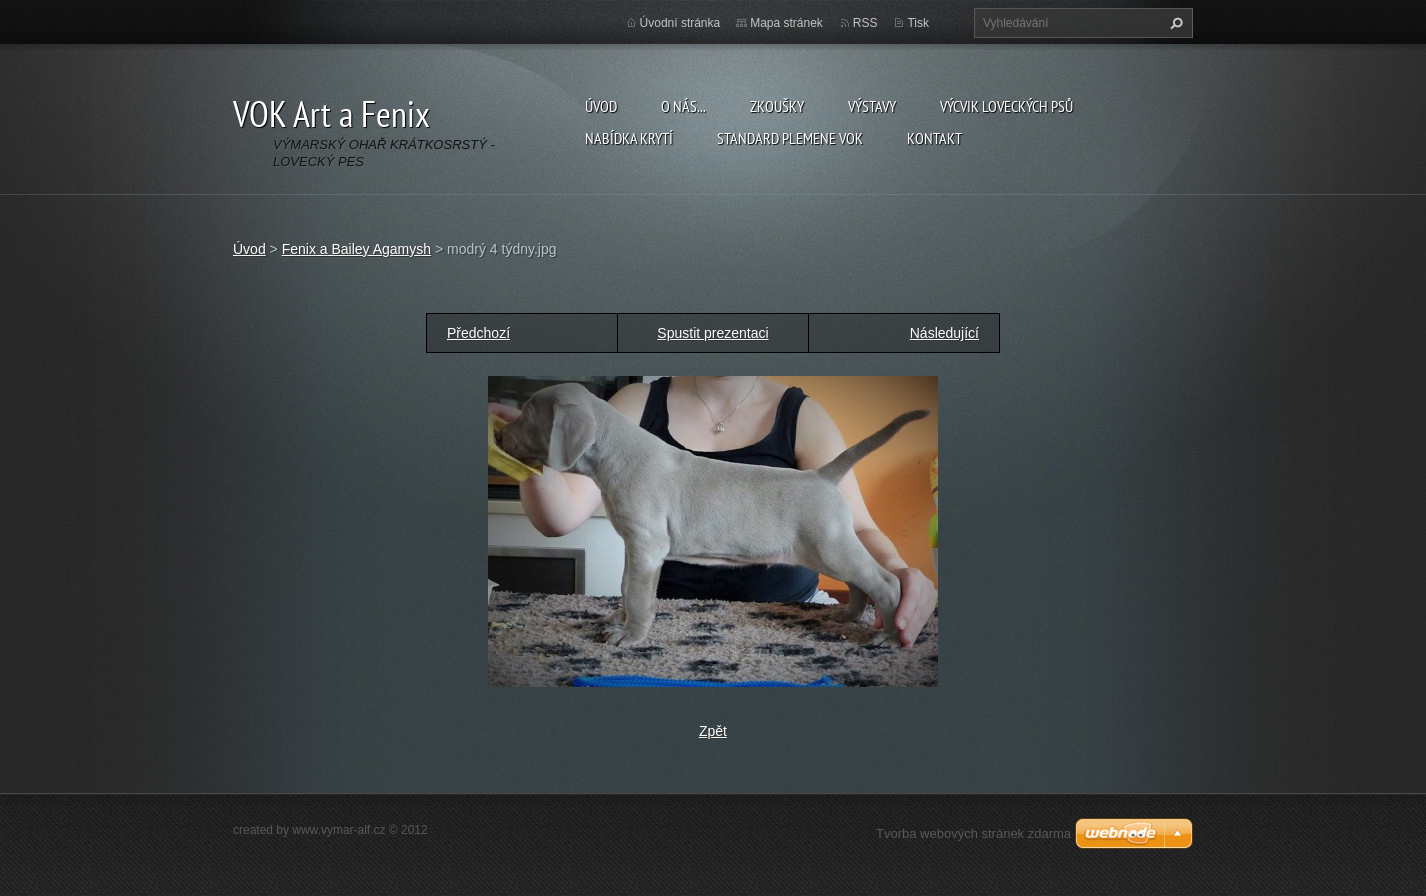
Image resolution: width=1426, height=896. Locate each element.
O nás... (683, 106)
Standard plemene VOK (790, 138)
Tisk (918, 23)
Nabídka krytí (629, 138)
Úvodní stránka (680, 23)
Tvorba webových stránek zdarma (973, 833)
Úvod (601, 106)
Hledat (1174, 23)
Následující (944, 333)
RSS (865, 23)
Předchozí (478, 333)
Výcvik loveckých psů (1006, 106)
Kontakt (934, 138)
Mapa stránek (786, 23)
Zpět (713, 731)
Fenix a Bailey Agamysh (356, 249)
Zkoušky (777, 106)
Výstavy (872, 106)
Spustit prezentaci (712, 333)
